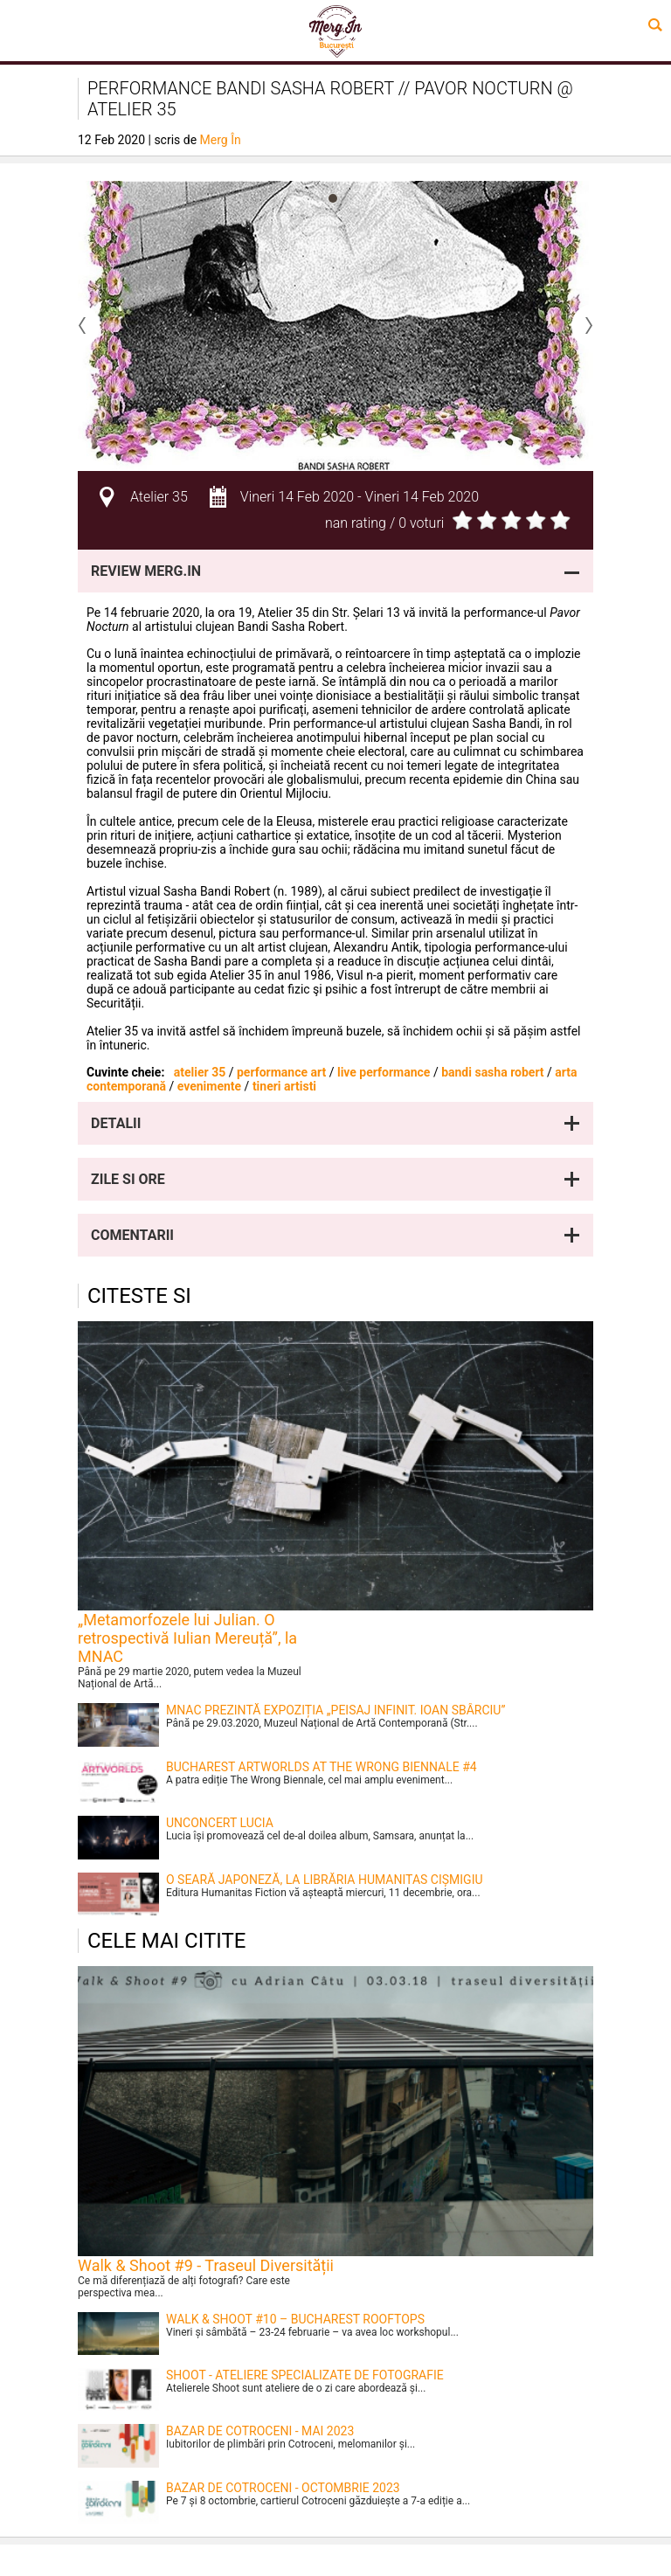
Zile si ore (128, 1179)
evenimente (209, 1086)
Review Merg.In (146, 571)
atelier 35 (199, 1072)
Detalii (116, 1123)
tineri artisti (284, 1086)
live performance (384, 1072)
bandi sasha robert (492, 1072)
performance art (281, 1072)
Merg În (220, 140)
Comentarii (132, 1235)
